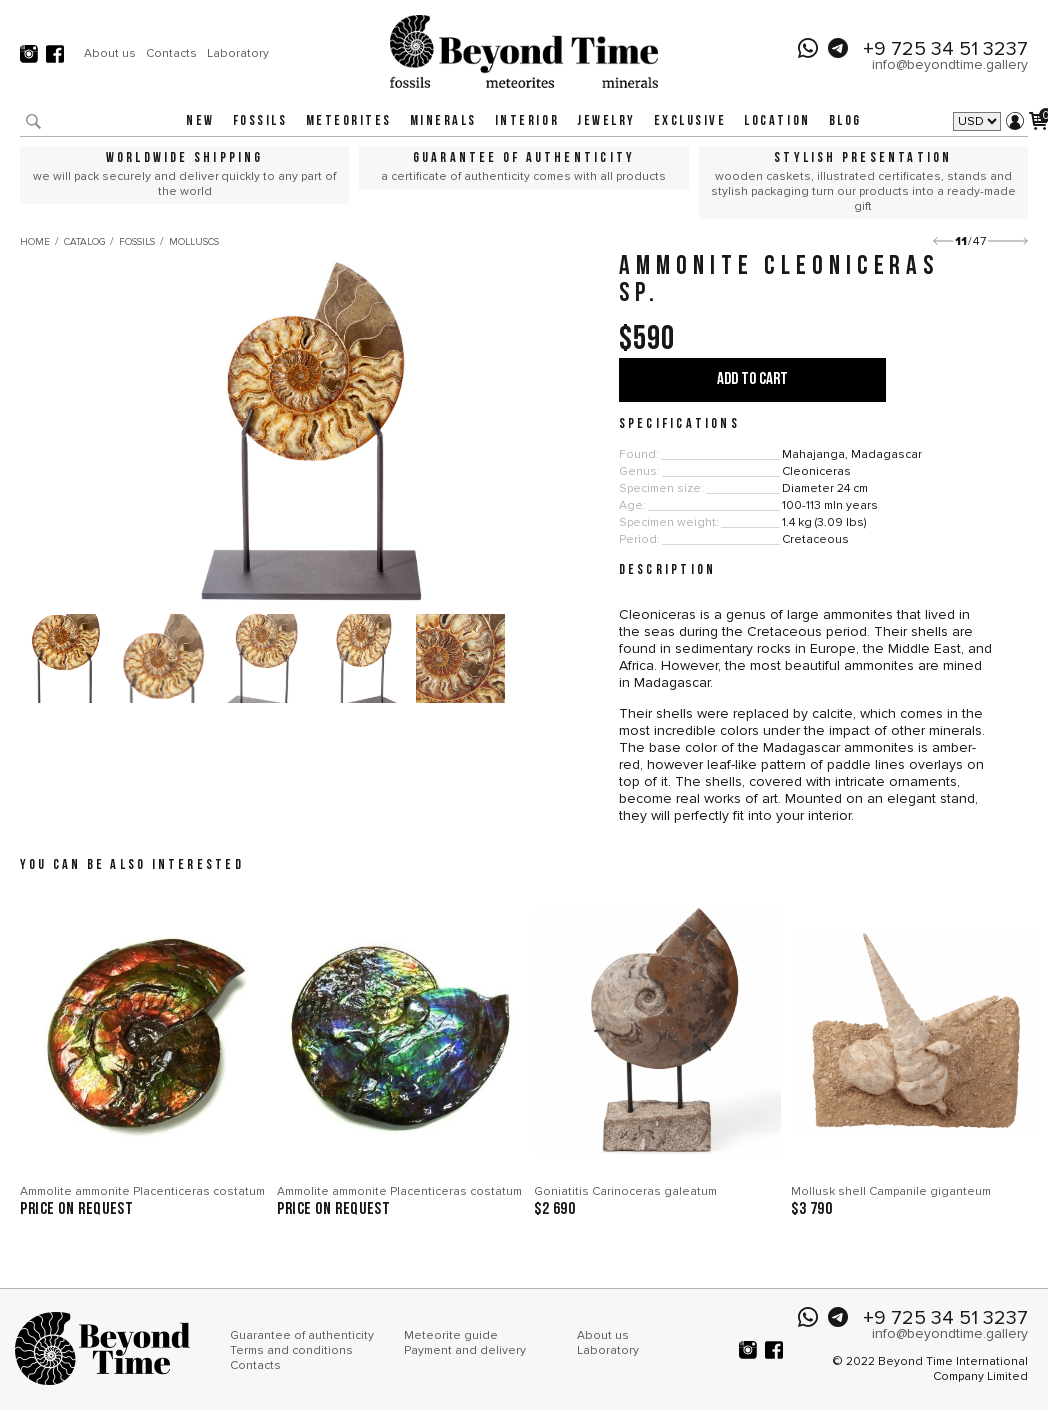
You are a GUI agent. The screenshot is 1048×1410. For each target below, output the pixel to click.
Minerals (443, 121)
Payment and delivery (465, 1350)
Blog (845, 121)
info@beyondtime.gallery (950, 64)
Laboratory (238, 53)
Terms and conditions (291, 1350)
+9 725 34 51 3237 (945, 49)
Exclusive (690, 121)
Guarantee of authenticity (302, 1335)
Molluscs (194, 242)
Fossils (260, 121)
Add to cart (752, 379)
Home (35, 242)
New (200, 121)
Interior (527, 121)
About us (110, 53)
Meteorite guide (451, 1335)
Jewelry (606, 121)
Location (777, 121)
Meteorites (349, 121)
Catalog (84, 242)
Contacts (171, 53)
